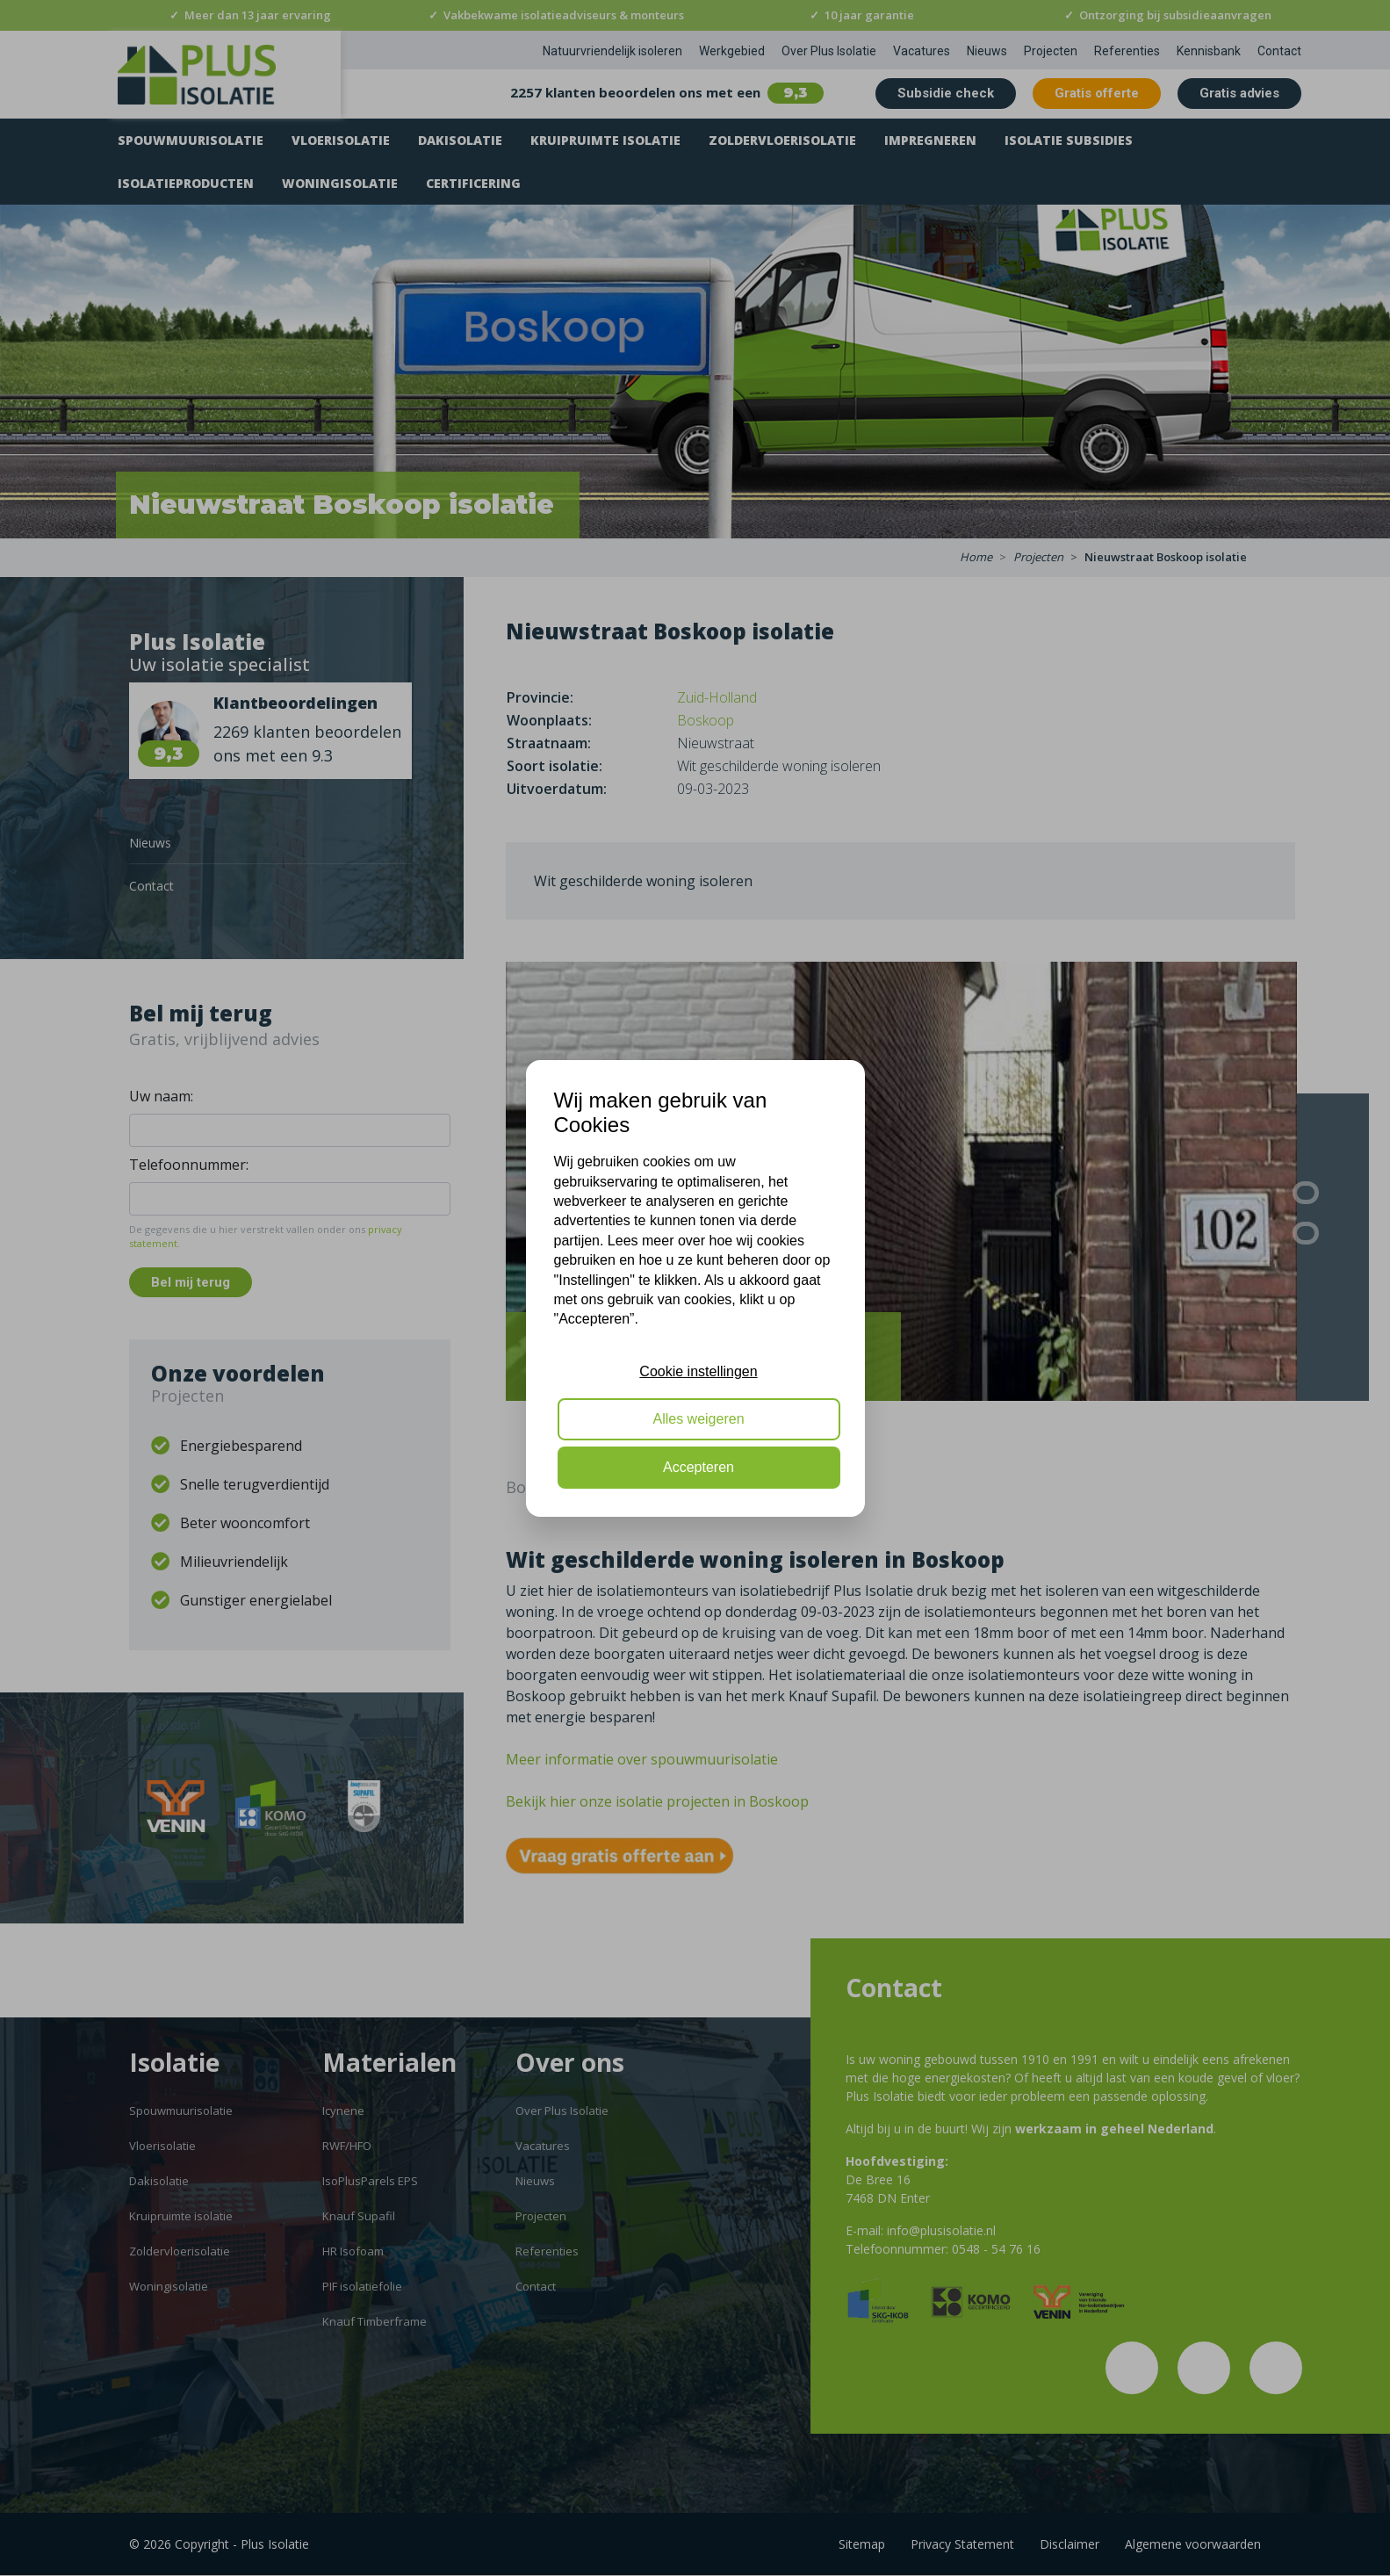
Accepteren (698, 1467)
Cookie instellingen (698, 1371)
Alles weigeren (698, 1418)
